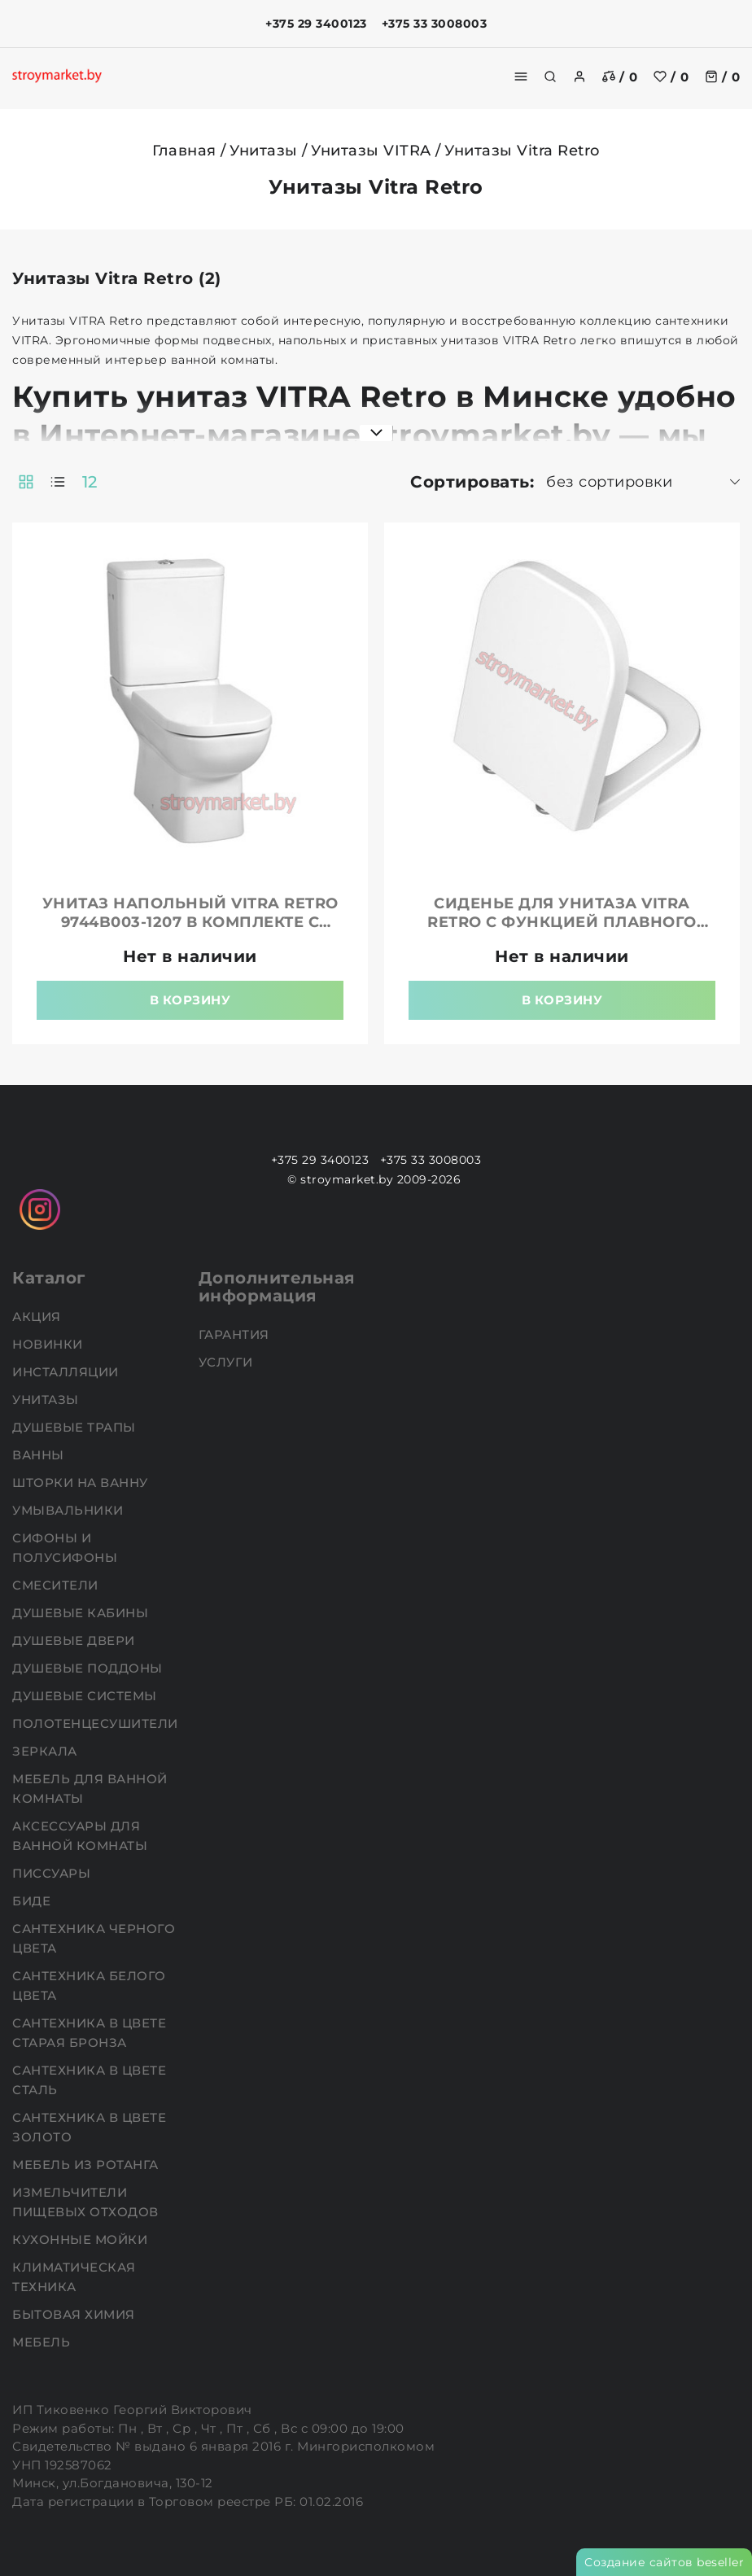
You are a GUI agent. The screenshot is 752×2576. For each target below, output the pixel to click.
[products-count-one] (58, 482)
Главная (184, 151)
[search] (550, 76)
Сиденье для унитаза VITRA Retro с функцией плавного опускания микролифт (562, 922)
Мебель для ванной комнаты (90, 1788)
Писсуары (53, 1873)
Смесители (57, 1585)
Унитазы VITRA (371, 151)
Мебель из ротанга (87, 2164)
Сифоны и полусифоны (66, 1547)
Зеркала (46, 1751)
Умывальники (69, 1510)
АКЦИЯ (38, 1316)
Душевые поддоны (89, 1668)
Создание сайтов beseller (664, 2562)
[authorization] (579, 76)
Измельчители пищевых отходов (87, 2202)
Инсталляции (67, 1372)
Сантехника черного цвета (93, 1938)
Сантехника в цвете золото (89, 2127)
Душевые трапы (75, 1427)
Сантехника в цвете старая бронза (89, 2032)
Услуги (228, 1362)
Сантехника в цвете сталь (89, 2079)
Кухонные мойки (81, 2239)
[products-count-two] (26, 482)
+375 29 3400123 (316, 23)
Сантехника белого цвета (89, 1985)
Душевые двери (75, 1640)
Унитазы (264, 151)
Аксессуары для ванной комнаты (81, 1835)
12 (90, 482)
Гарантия (236, 1334)
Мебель (43, 2342)
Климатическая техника (74, 2276)
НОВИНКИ (49, 1344)
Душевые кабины (82, 1612)
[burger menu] (520, 76)
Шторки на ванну (81, 1482)
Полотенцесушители (96, 1723)
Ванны (40, 1455)
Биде (33, 1901)
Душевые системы (86, 1695)
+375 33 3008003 (434, 23)
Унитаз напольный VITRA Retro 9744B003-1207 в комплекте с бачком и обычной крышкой (190, 922)
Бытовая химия (75, 2314)
